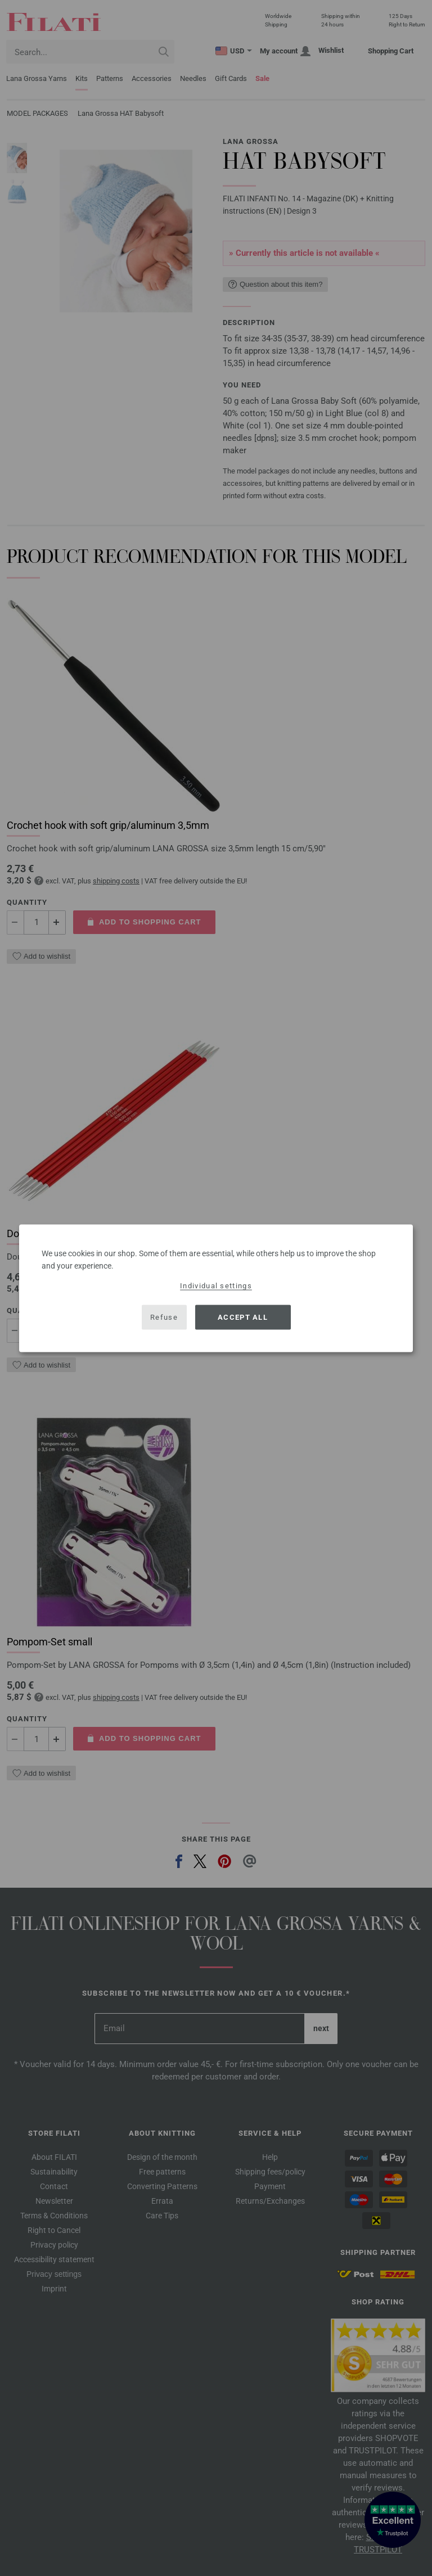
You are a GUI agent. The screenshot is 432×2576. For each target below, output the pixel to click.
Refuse (164, 1317)
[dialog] (216, 1288)
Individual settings (216, 1285)
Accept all (243, 1317)
